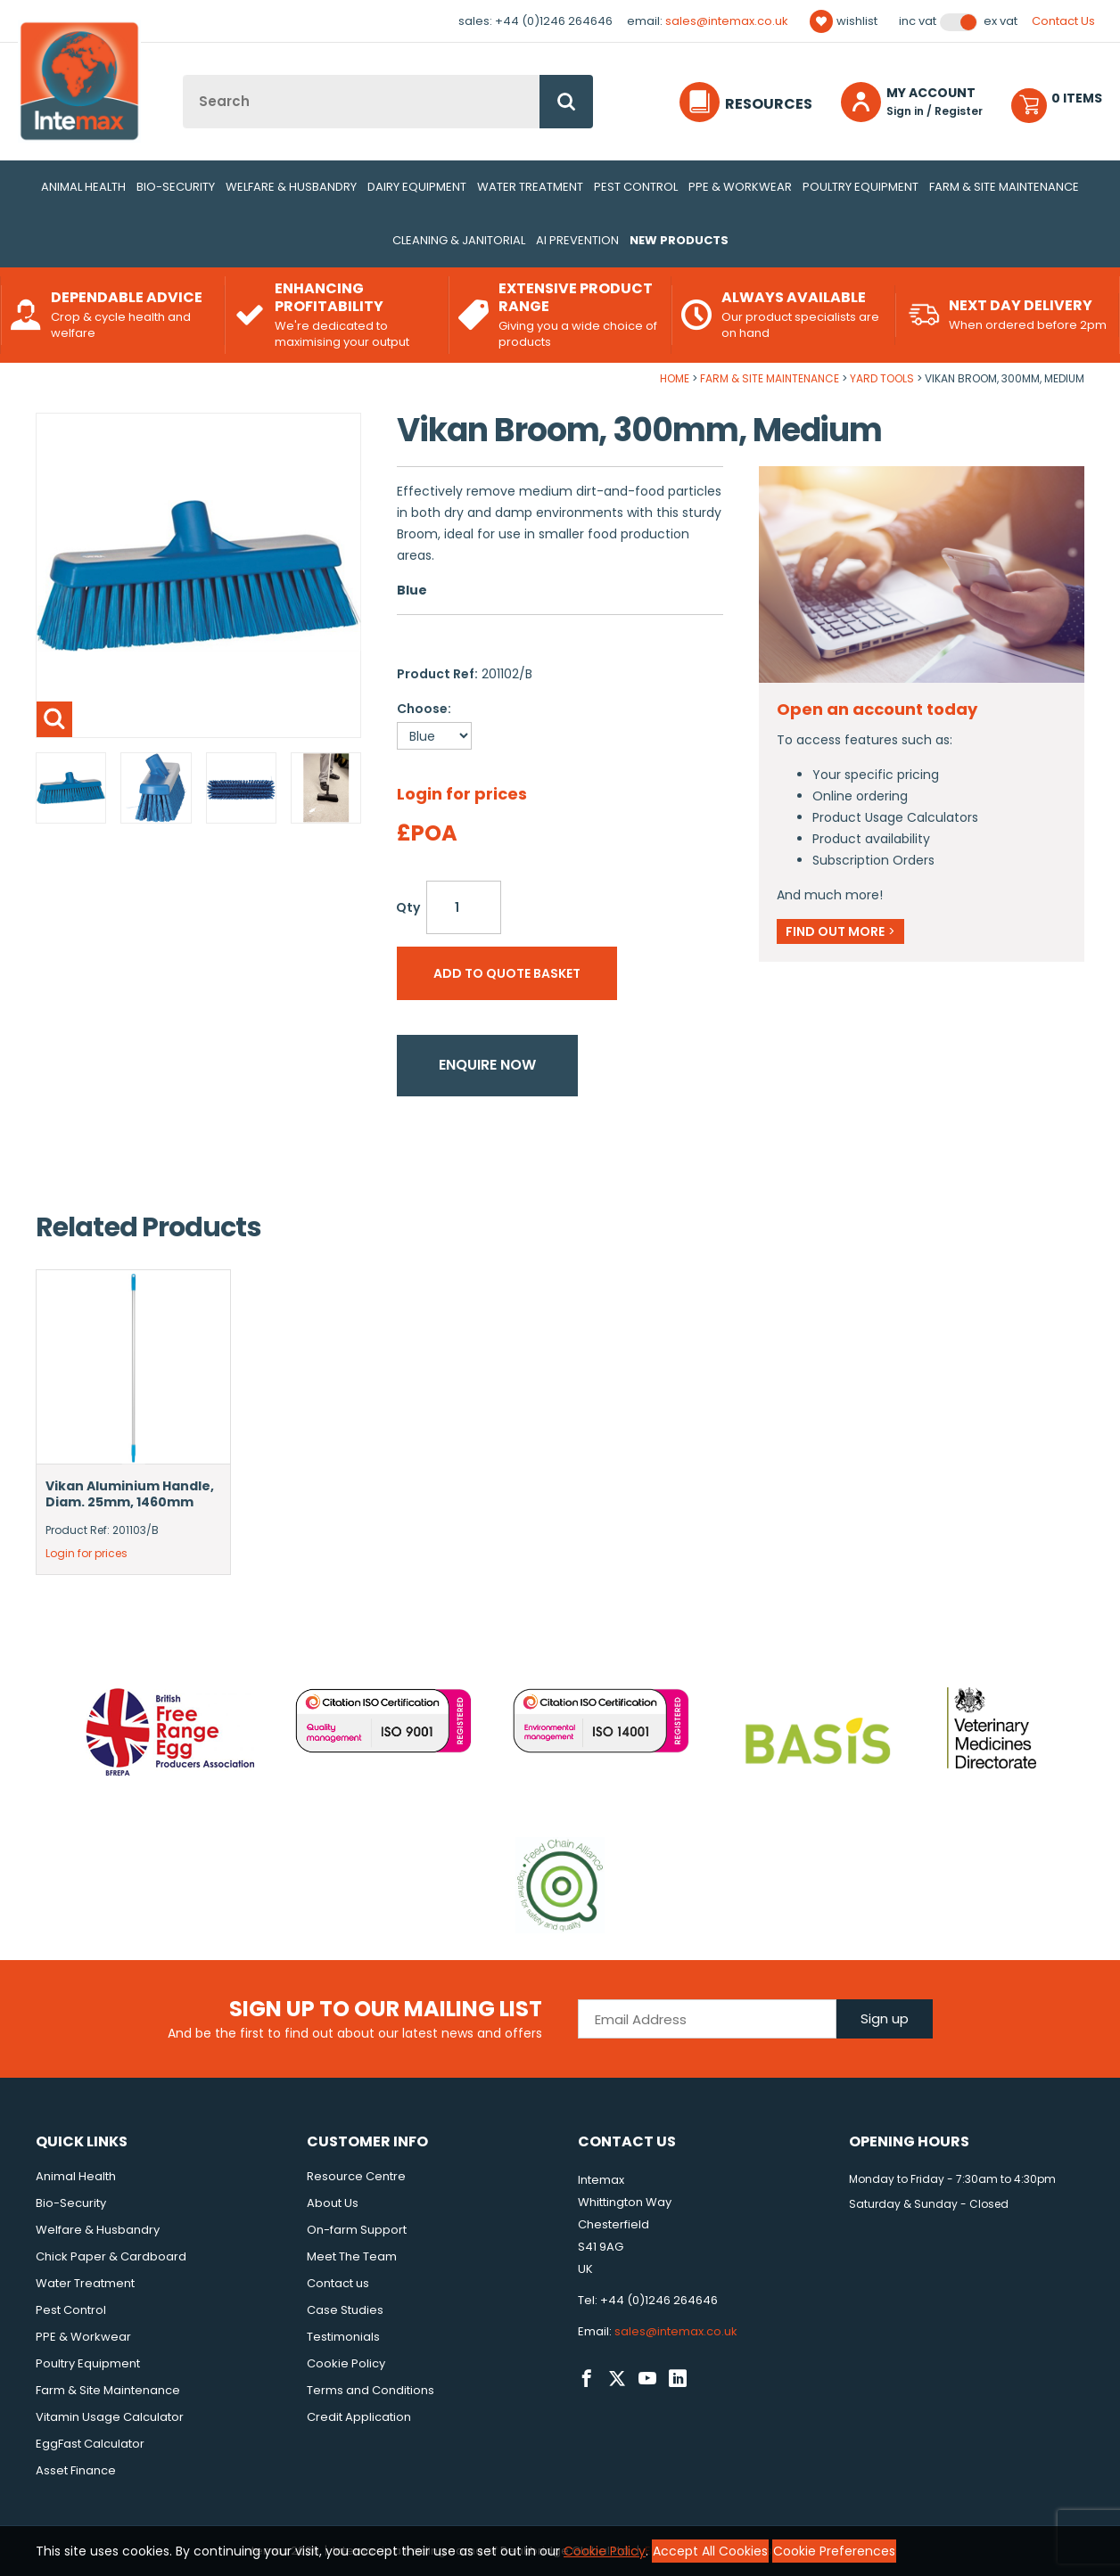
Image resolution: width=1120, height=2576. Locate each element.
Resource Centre (356, 2176)
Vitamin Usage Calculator (110, 2416)
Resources (768, 104)
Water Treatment (530, 186)
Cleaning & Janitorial (458, 240)
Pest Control (636, 186)
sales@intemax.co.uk (726, 20)
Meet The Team (352, 2256)
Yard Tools (882, 378)
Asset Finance (76, 2470)
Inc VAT (917, 21)
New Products (679, 240)
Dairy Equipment (416, 186)
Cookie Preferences (834, 2551)
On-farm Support (357, 2229)
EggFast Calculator (90, 2443)
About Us (332, 2203)
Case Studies (345, 2309)
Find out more (840, 931)
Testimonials (343, 2336)
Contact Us (1063, 20)
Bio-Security (175, 186)
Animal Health (83, 186)
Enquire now (487, 1064)
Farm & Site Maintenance (1004, 186)
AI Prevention (577, 240)
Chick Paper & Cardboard (111, 2256)
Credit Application (359, 2416)
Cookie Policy (346, 2363)
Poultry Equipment (860, 186)
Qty (408, 907)
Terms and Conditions (370, 2390)
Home (674, 378)
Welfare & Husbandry (291, 186)
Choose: (424, 709)
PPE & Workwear (740, 186)
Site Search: (183, 75)
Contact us (338, 2283)
